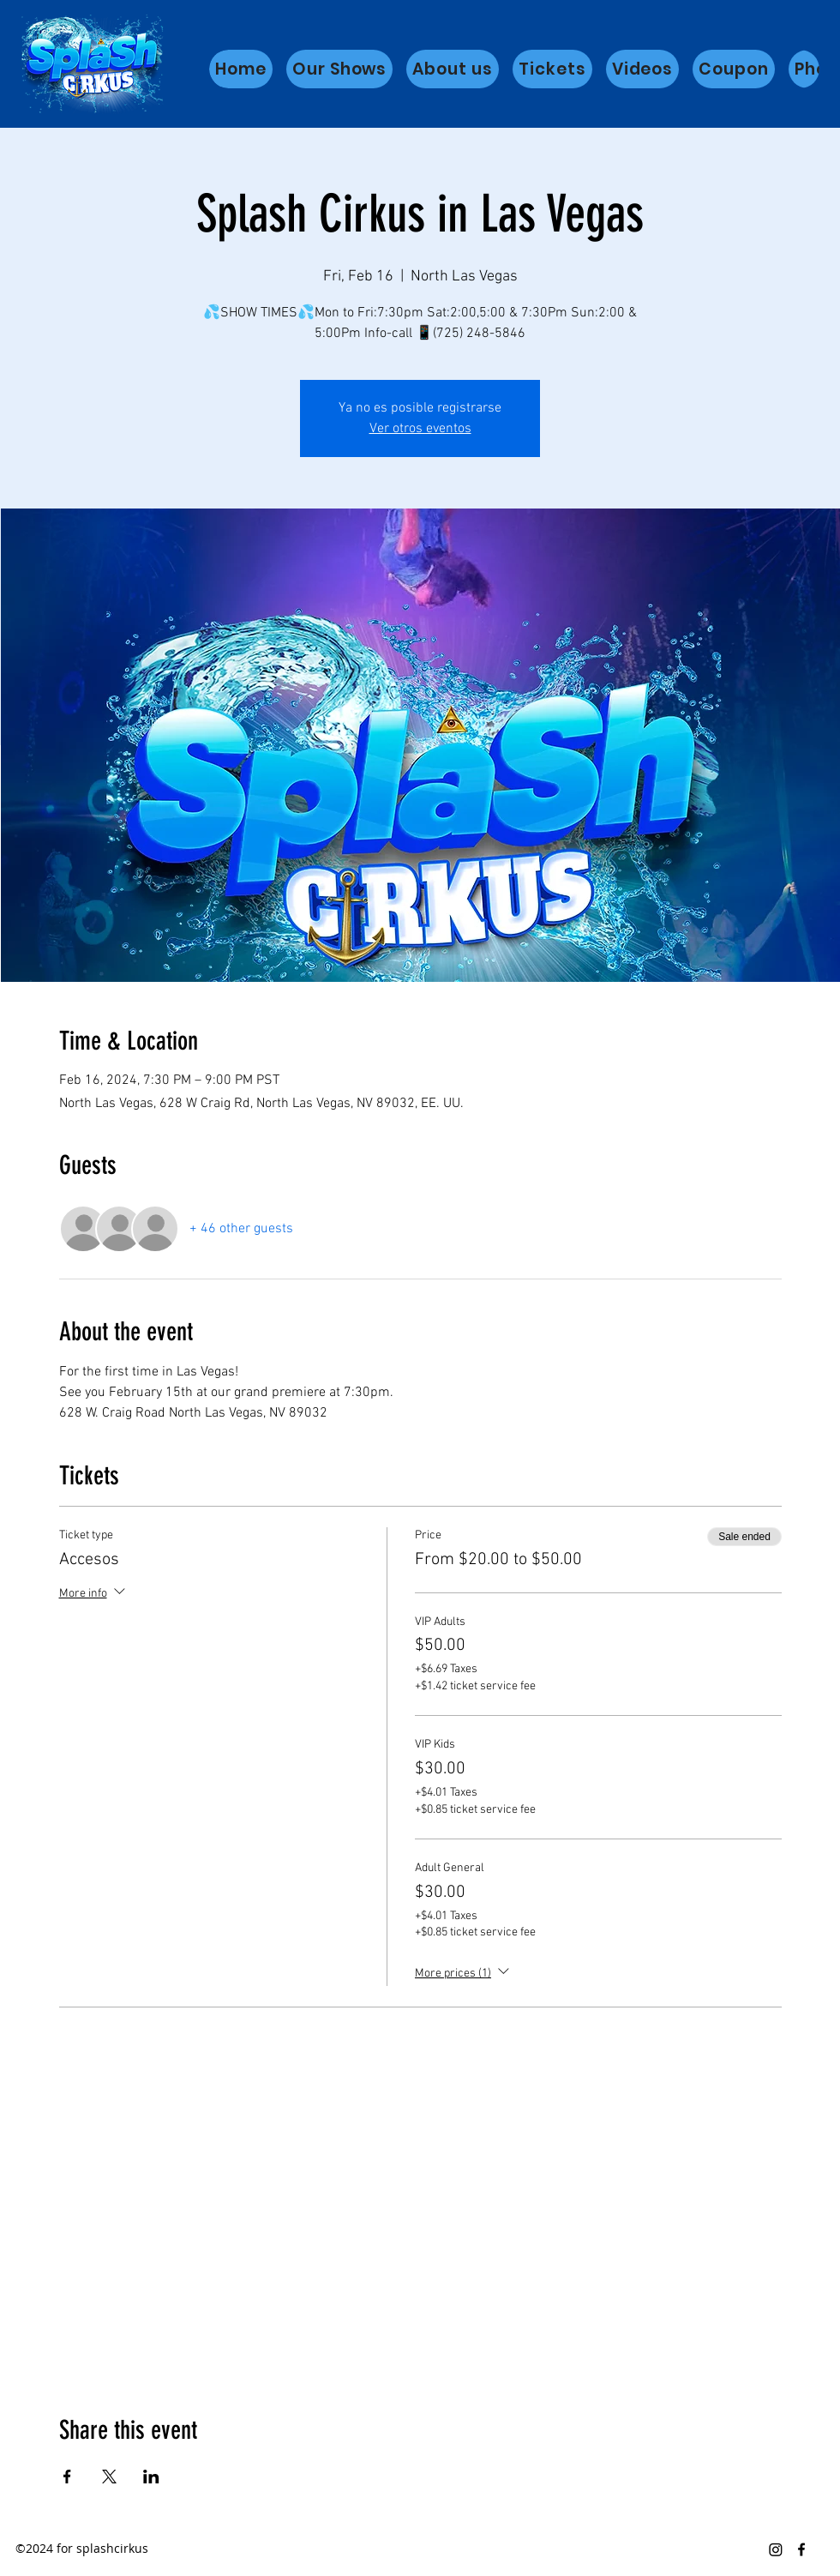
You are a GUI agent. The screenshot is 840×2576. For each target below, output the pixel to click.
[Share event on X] (109, 2476)
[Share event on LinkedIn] (151, 2476)
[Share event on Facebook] (67, 2476)
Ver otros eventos (420, 428)
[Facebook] (801, 2549)
